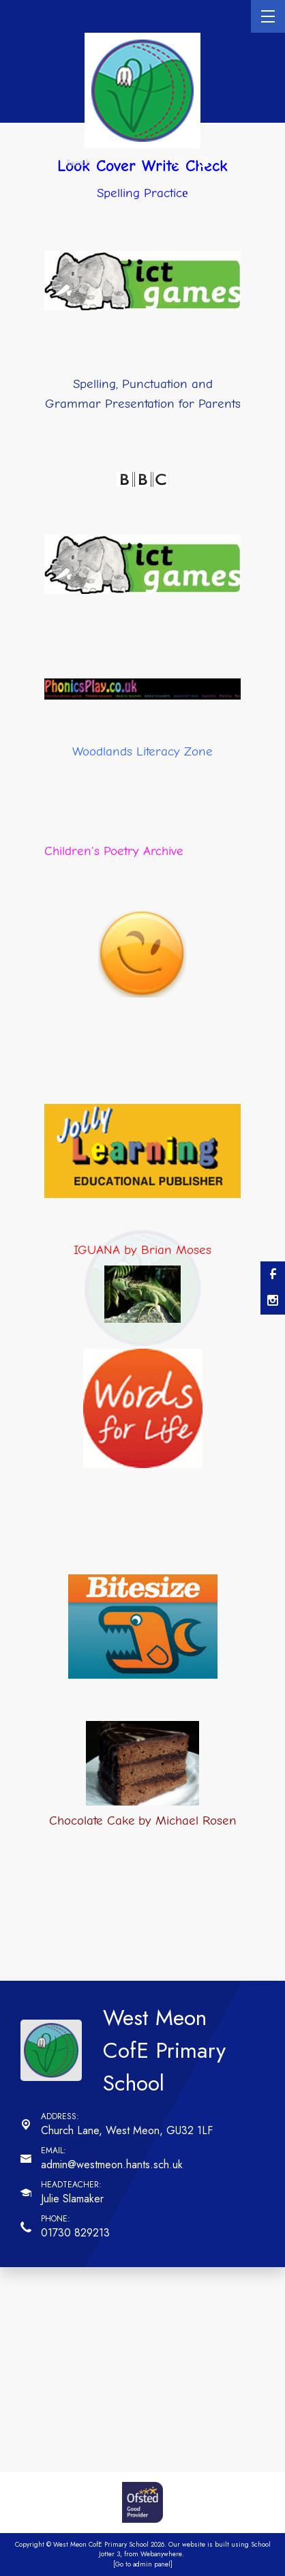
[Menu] (268, 16)
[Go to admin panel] (142, 2564)
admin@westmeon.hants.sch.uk (112, 2164)
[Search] (179, 163)
